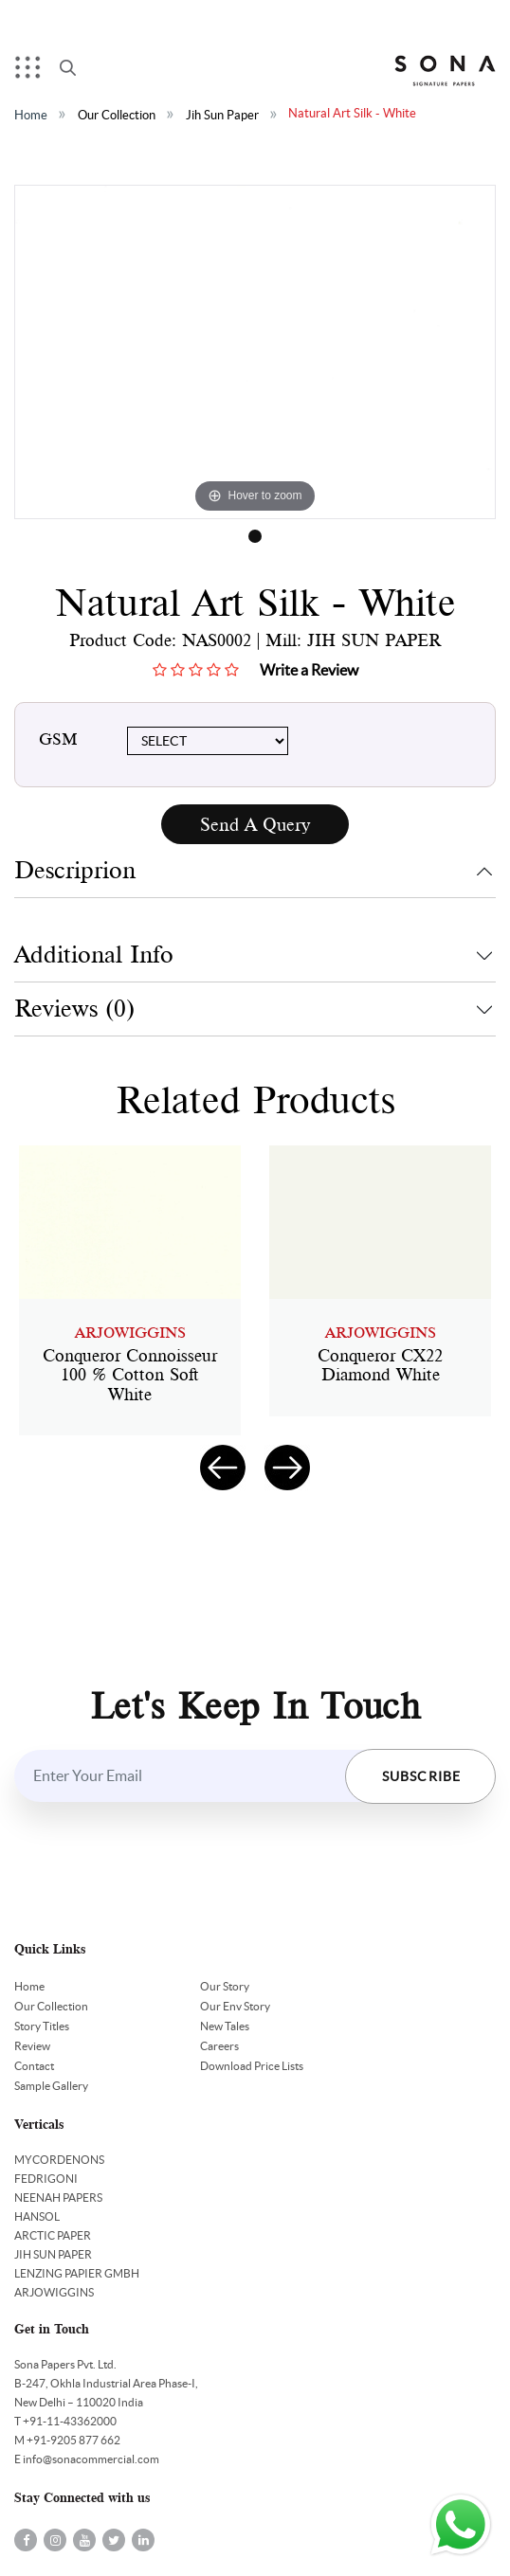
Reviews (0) (74, 1008)
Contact (34, 2066)
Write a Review (309, 669)
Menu (32, 71)
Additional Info (93, 954)
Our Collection (116, 115)
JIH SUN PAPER (53, 2254)
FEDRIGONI (46, 2178)
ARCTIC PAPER (52, 2235)
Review (32, 2046)
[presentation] (223, 1467)
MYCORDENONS (59, 2159)
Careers (219, 2046)
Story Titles (41, 2026)
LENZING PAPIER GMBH (76, 2273)
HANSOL (37, 2216)
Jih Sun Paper (222, 115)
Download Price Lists (251, 2066)
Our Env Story (235, 2006)
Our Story (224, 1986)
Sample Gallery (51, 2086)
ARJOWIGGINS (54, 2292)
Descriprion (75, 870)
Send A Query (255, 825)
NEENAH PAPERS (58, 2197)
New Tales (224, 2026)
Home (30, 115)
